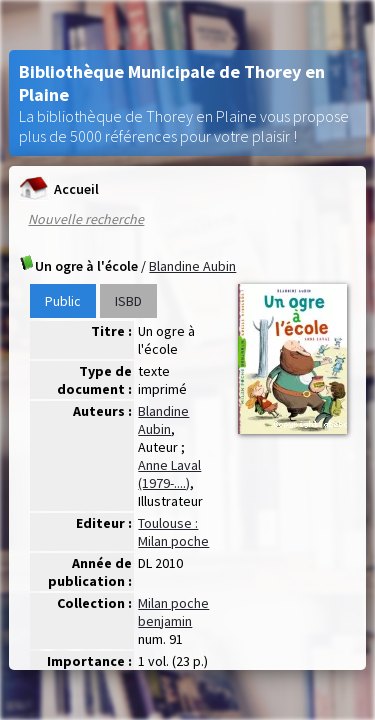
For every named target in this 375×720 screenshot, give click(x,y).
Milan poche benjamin (173, 612)
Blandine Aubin (192, 266)
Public (63, 301)
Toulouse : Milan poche (173, 532)
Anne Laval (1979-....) (169, 474)
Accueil (58, 188)
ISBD (128, 301)
